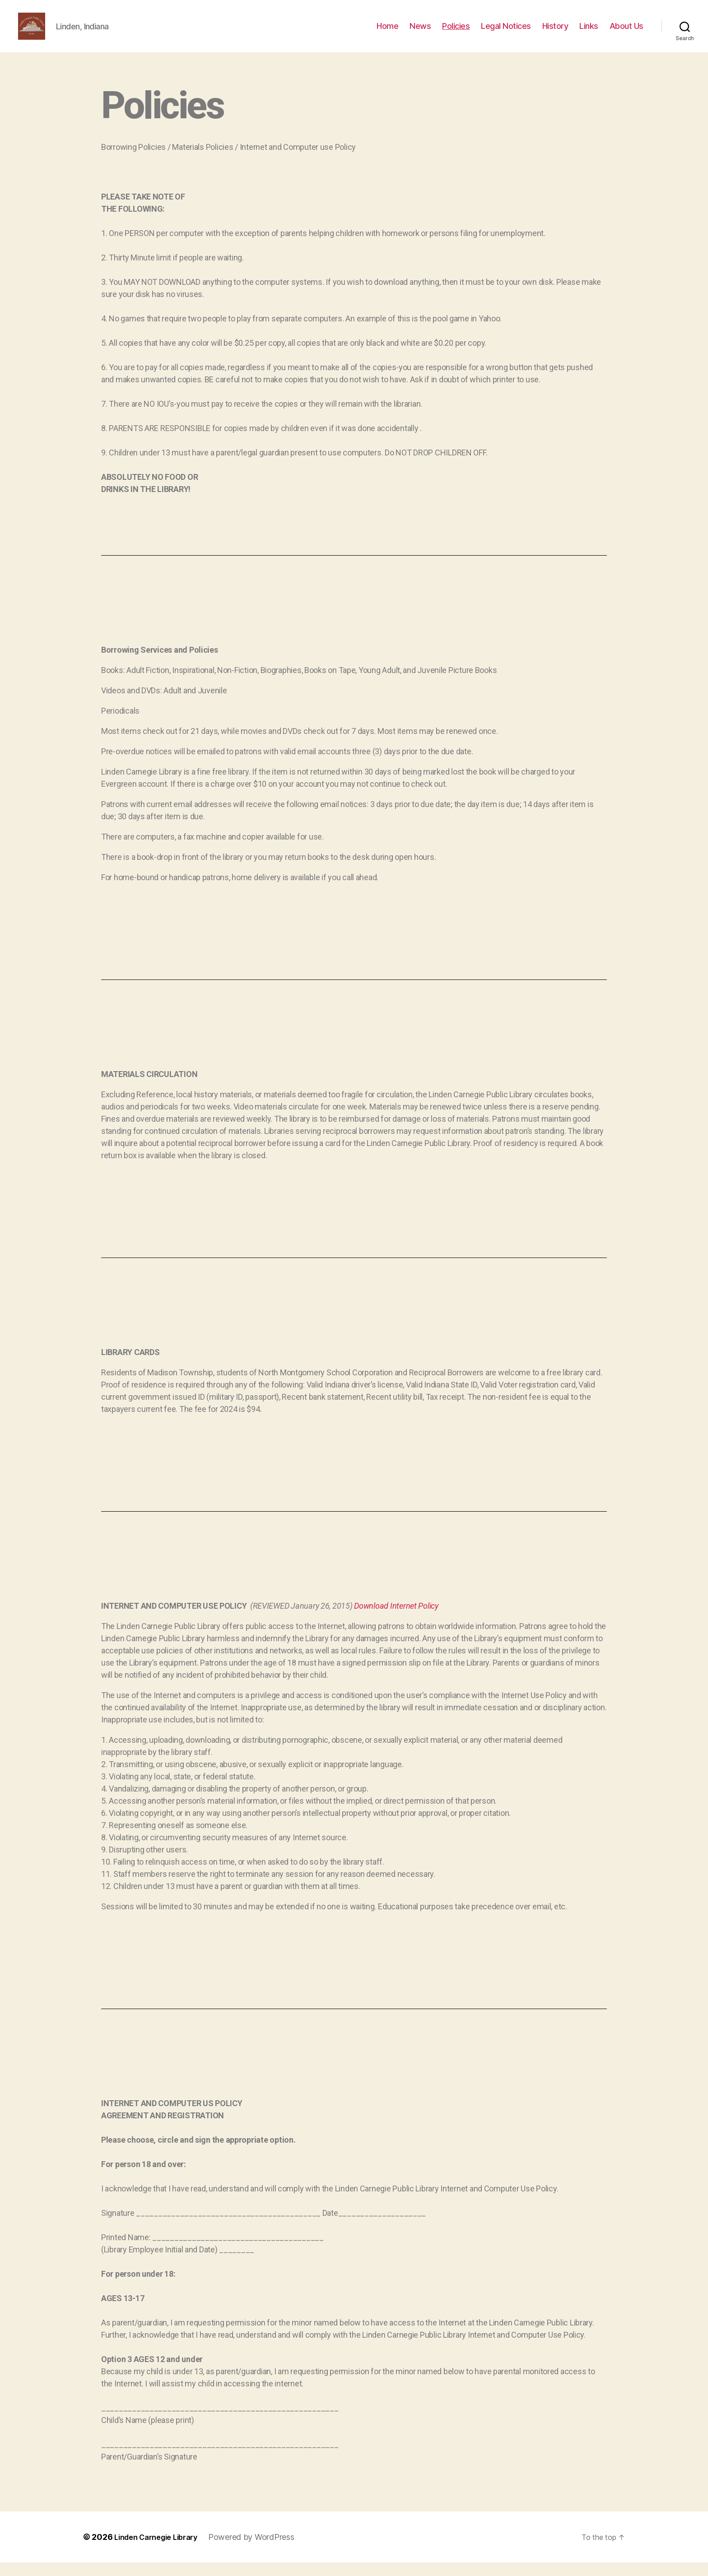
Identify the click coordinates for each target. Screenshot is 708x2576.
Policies (456, 32)
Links (588, 32)
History (555, 32)
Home (387, 32)
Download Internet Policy (396, 1619)
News (420, 32)
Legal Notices (506, 32)
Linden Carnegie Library (161, 2550)
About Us (626, 32)
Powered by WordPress (262, 2550)
